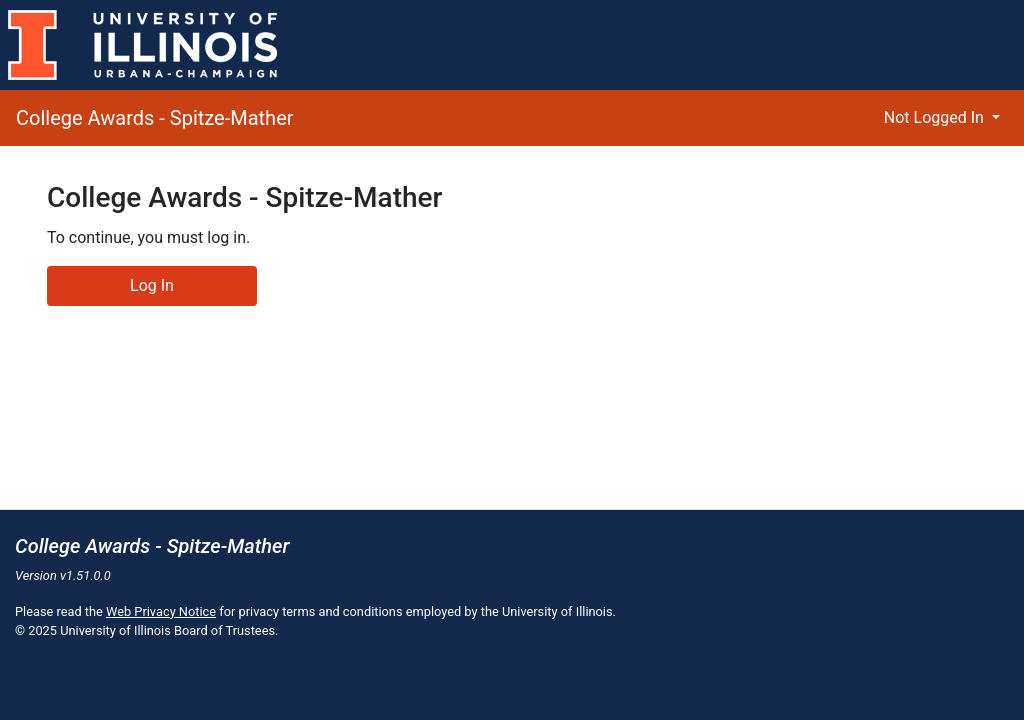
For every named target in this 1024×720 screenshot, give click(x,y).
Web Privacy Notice (161, 611)
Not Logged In (936, 117)
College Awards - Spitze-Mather (155, 118)
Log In (152, 285)
